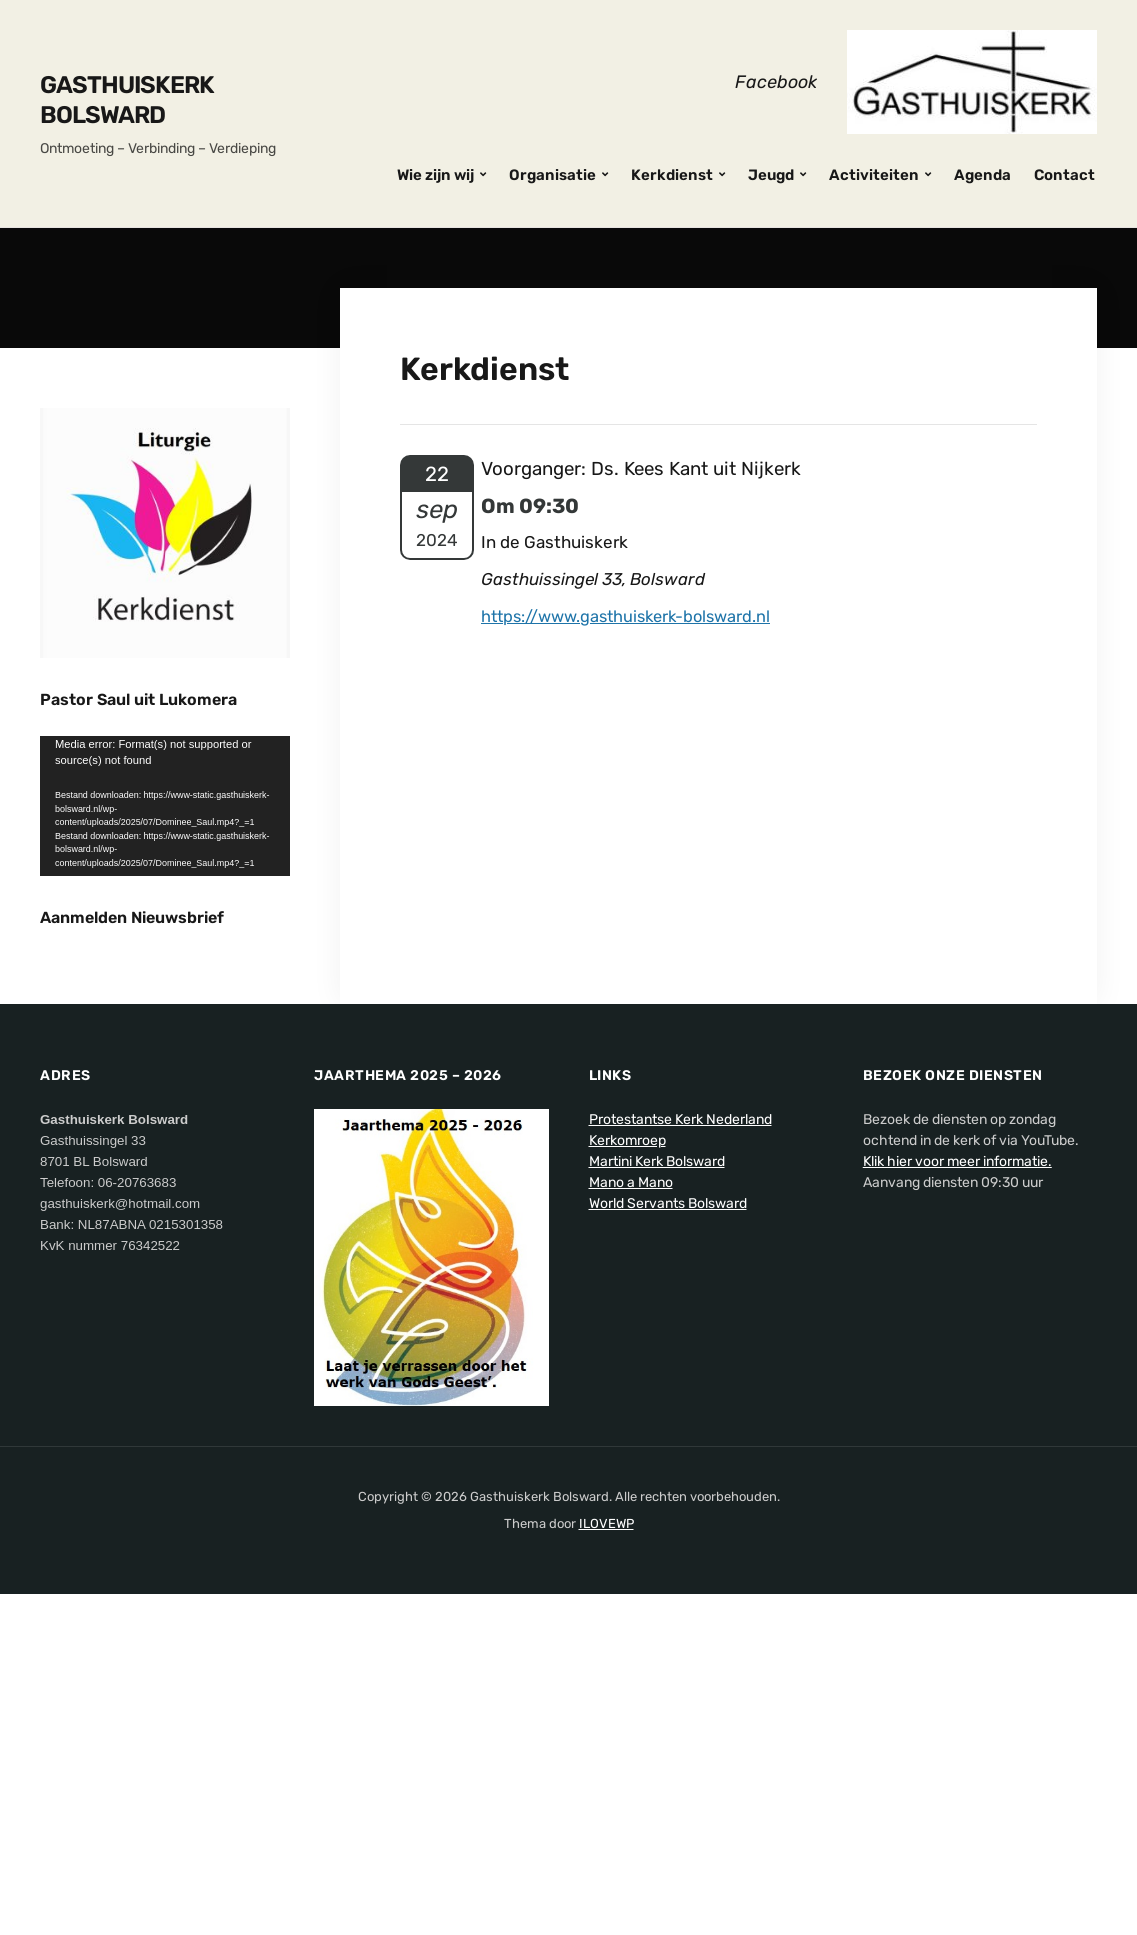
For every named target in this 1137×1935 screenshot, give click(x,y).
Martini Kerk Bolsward (657, 1506)
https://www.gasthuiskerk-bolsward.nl (633, 616)
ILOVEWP (606, 1869)
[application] (165, 806)
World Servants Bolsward (668, 1548)
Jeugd (771, 175)
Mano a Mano (631, 1527)
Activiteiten (874, 175)
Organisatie (552, 175)
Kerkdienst (672, 175)
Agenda (982, 175)
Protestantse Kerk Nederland (680, 1464)
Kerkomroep (627, 1485)
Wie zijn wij (435, 175)
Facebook (776, 82)
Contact (1064, 175)
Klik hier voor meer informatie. (957, 1506)
